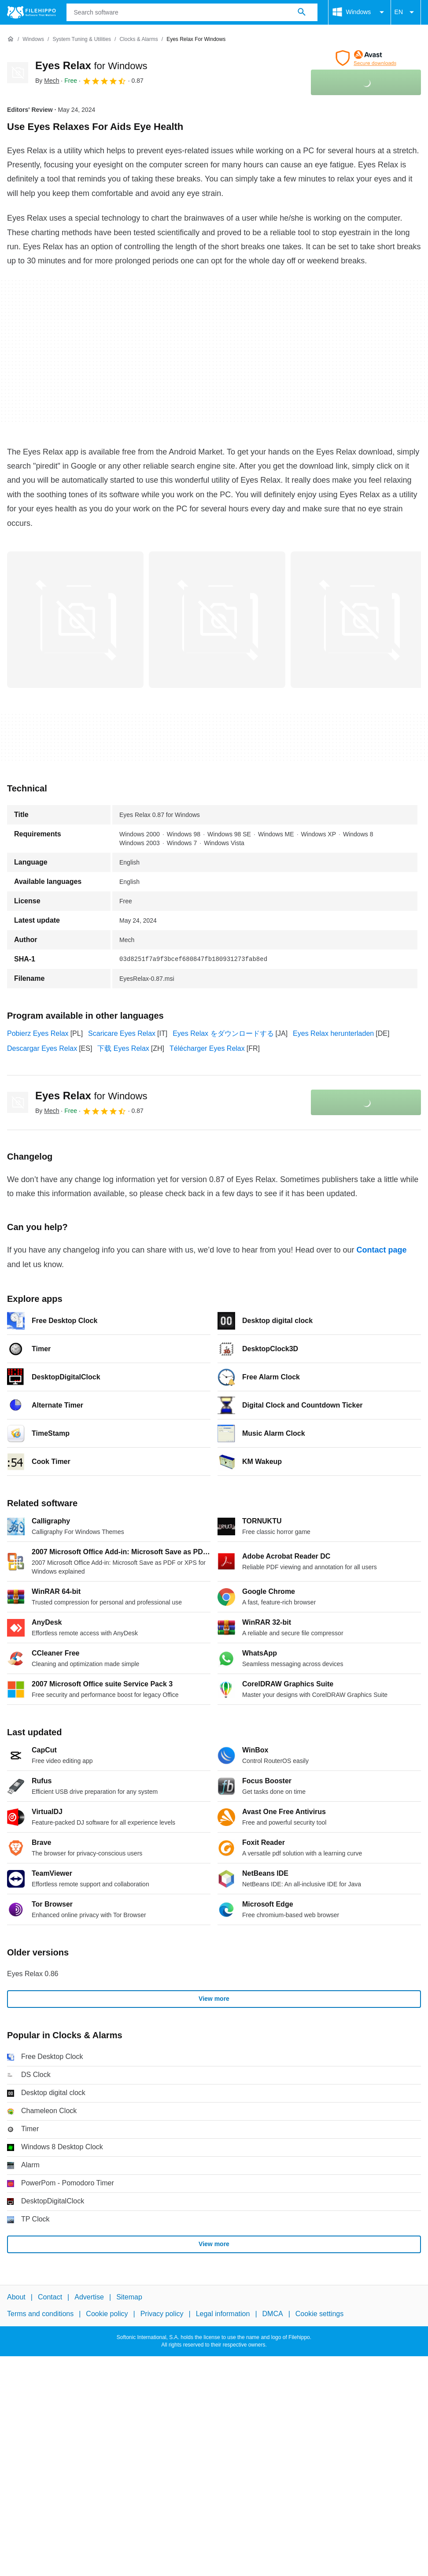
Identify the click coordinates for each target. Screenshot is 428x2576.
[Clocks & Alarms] (138, 39)
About (16, 2297)
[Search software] (301, 12)
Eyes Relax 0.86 (33, 1973)
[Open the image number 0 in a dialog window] (75, 619)
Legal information (223, 2313)
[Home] (10, 39)
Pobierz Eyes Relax (38, 1033)
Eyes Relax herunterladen (333, 1033)
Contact (50, 2297)
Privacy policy (162, 2313)
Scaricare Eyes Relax (121, 1033)
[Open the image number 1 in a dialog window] (217, 619)
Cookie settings (319, 2313)
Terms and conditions (40, 2313)
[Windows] (33, 39)
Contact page (381, 1249)
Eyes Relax (91, 65)
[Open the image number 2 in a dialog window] (359, 619)
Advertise (89, 2297)
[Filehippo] (31, 12)
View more (214, 1998)
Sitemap (129, 2297)
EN (406, 12)
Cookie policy (107, 2313)
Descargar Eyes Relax (42, 1048)
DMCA (272, 2313)
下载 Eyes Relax (123, 1048)
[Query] (191, 12)
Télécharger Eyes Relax (207, 1048)
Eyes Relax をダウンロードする (223, 1033)
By (47, 80)
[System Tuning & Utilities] (81, 39)
